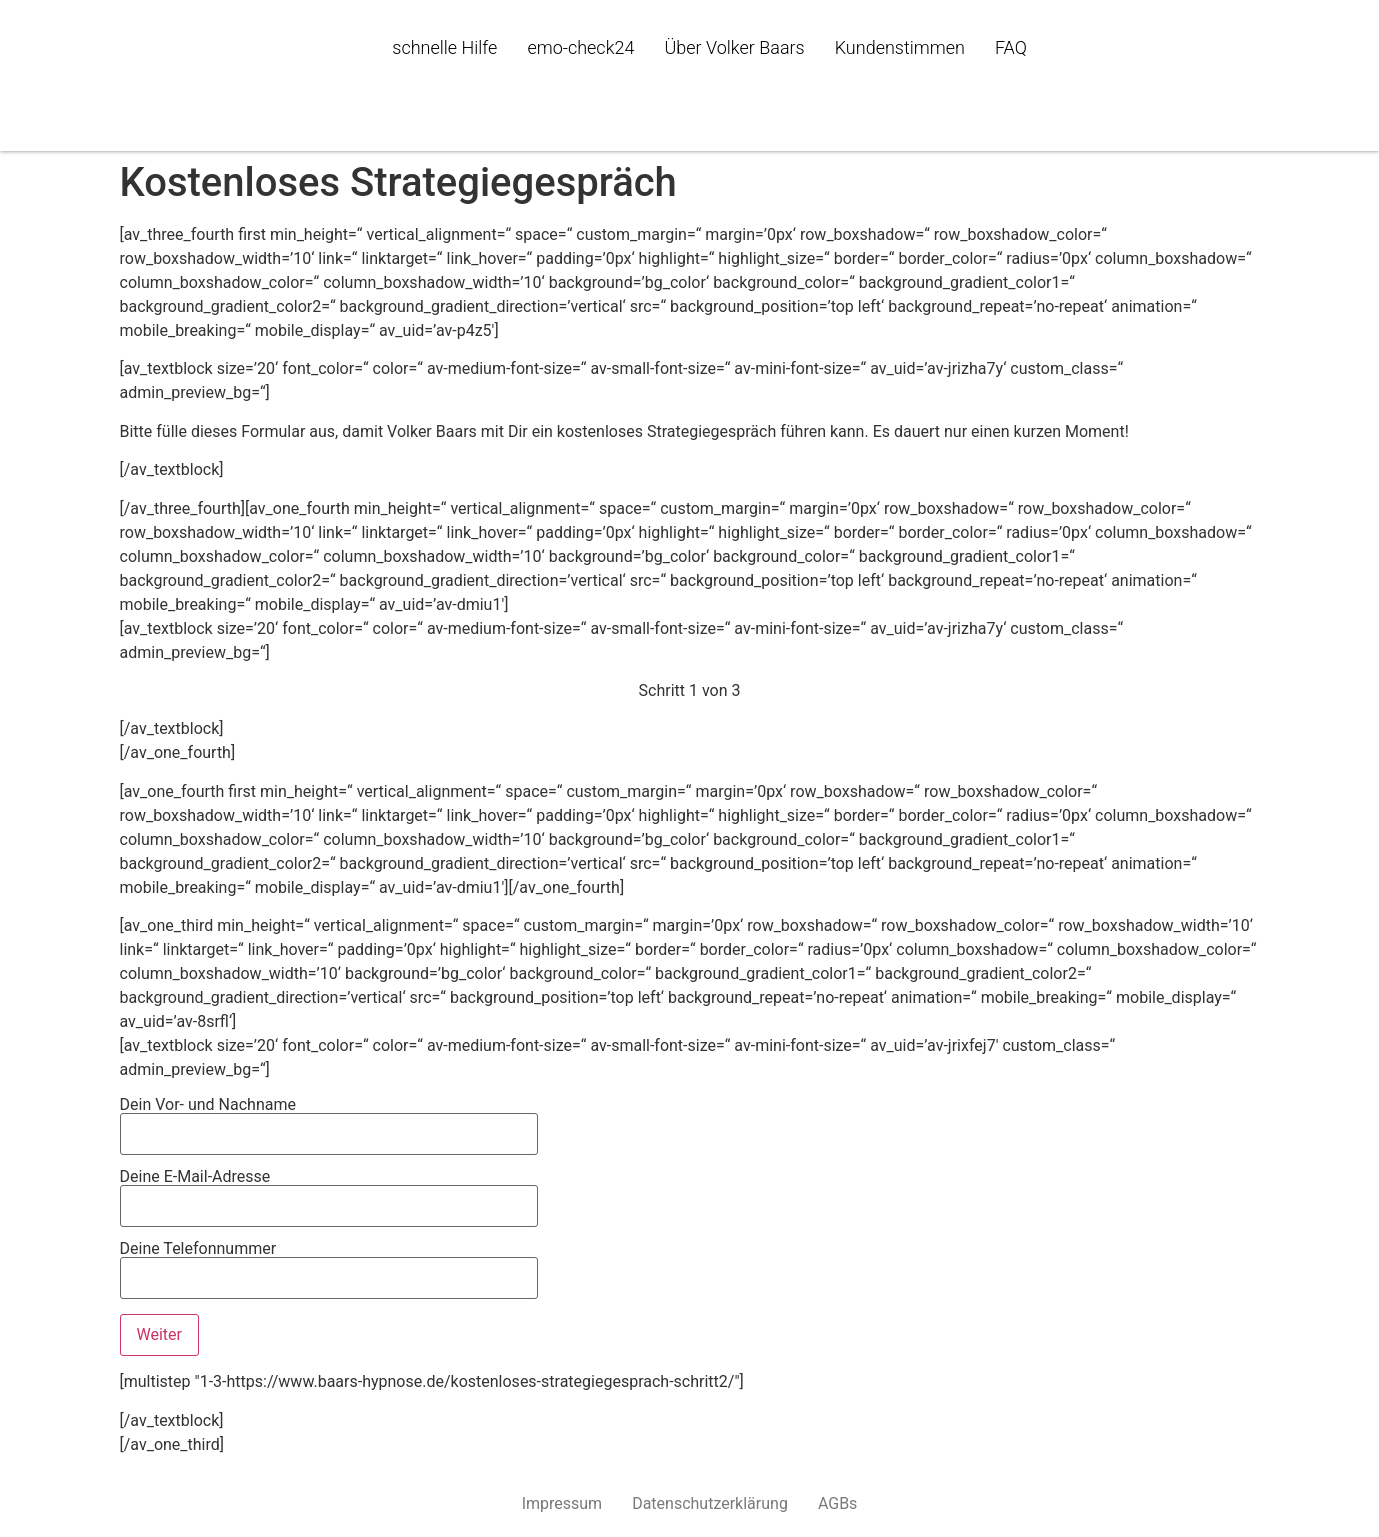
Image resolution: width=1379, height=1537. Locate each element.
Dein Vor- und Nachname (329, 1120)
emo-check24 (580, 47)
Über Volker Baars (734, 47)
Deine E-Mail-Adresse (329, 1192)
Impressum (562, 1503)
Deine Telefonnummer (329, 1264)
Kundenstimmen (900, 47)
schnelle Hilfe (444, 47)
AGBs (837, 1503)
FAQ (1011, 47)
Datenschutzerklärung (710, 1503)
